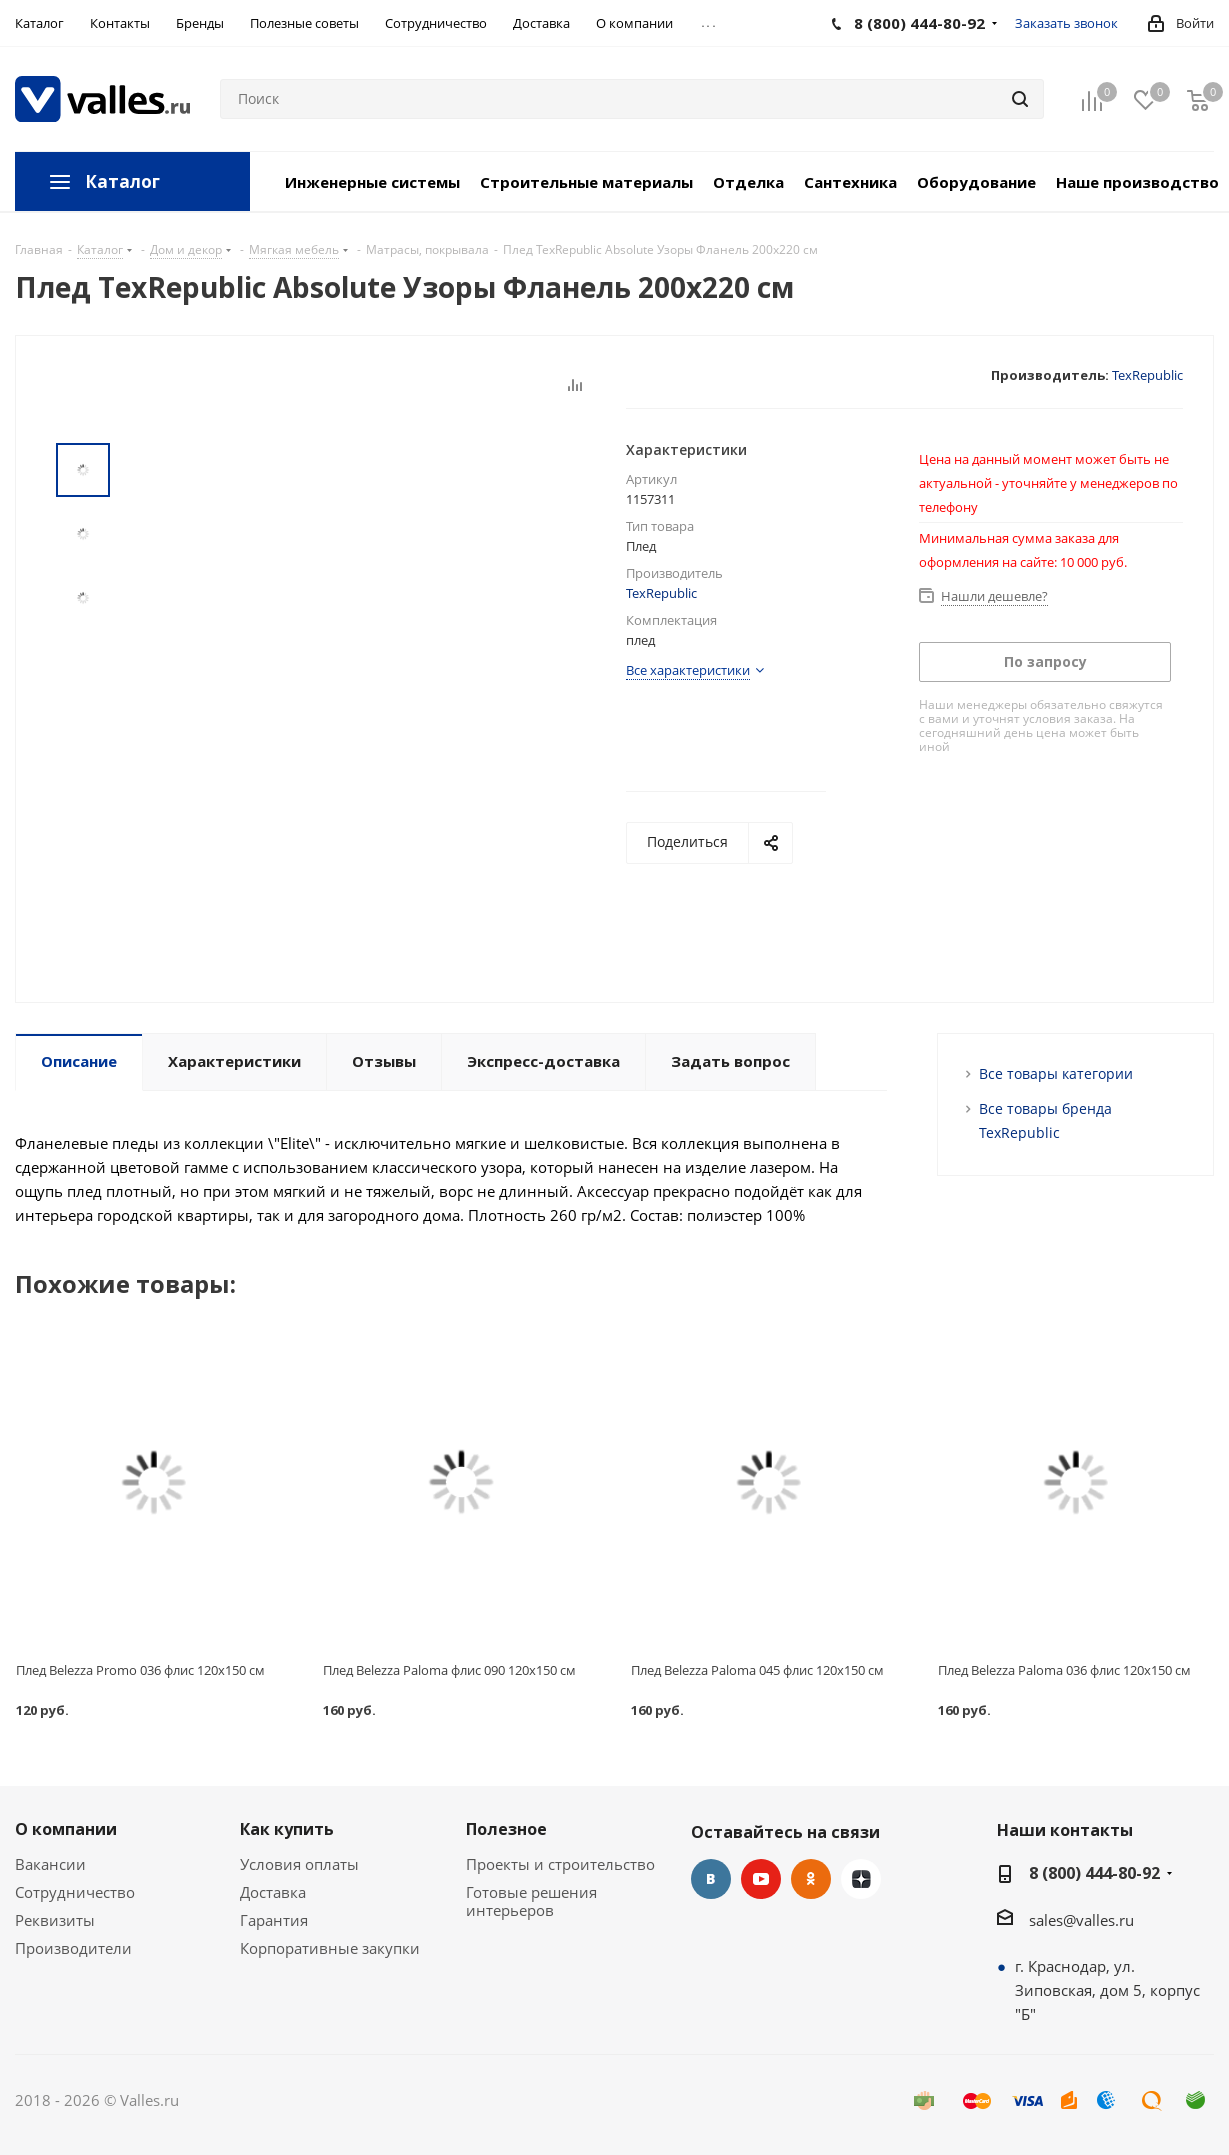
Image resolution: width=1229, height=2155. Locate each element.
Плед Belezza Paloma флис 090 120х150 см (449, 1670)
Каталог (122, 181)
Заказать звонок (1066, 23)
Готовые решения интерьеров (531, 1901)
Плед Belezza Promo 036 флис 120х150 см (140, 1670)
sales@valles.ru (1081, 1920)
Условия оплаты (299, 1864)
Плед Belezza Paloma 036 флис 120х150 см (1064, 1670)
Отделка (748, 182)
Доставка (273, 1892)
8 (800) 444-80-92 (1094, 1873)
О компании (66, 1829)
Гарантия (274, 1920)
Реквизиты (55, 1920)
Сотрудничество (75, 1892)
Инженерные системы (372, 182)
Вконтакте (711, 1879)
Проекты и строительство (560, 1864)
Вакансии (50, 1864)
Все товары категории (1056, 1073)
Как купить (287, 1829)
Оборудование (976, 182)
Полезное (506, 1829)
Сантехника (850, 182)
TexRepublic (1147, 375)
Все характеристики (688, 670)
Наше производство (1137, 182)
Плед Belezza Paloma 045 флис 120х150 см (757, 1670)
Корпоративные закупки (330, 1948)
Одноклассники (811, 1879)
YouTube (761, 1879)
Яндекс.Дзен (861, 1879)
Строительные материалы (586, 182)
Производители (73, 1948)
